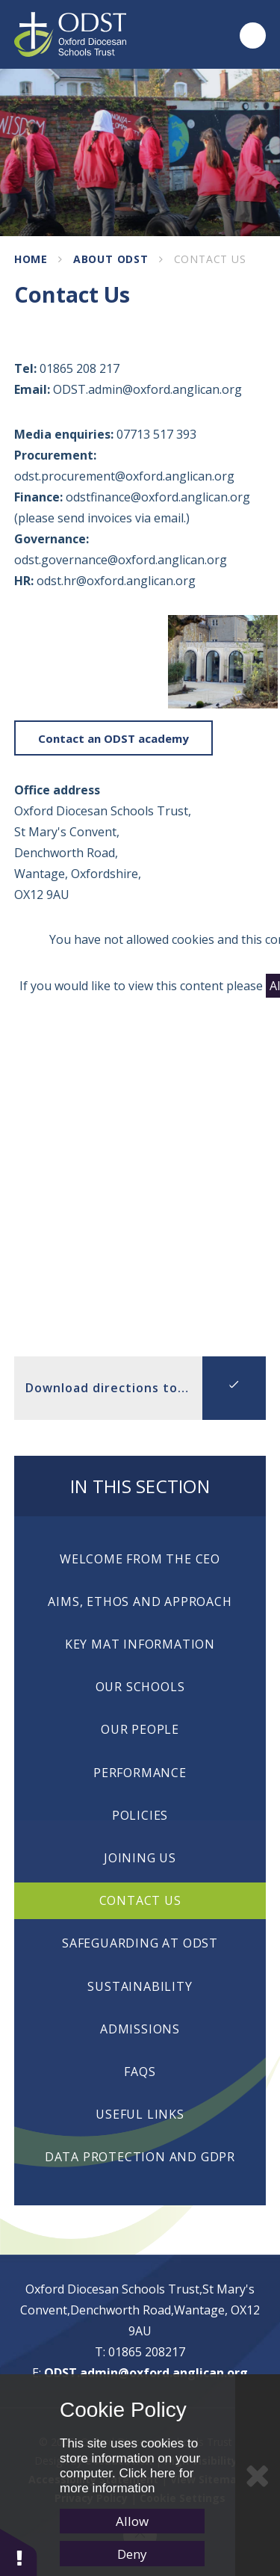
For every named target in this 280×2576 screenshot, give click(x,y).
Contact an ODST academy (113, 738)
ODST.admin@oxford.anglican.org (146, 2373)
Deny (132, 2554)
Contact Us (210, 259)
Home (31, 259)
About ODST (111, 259)
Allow (132, 2521)
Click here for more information (127, 2480)
